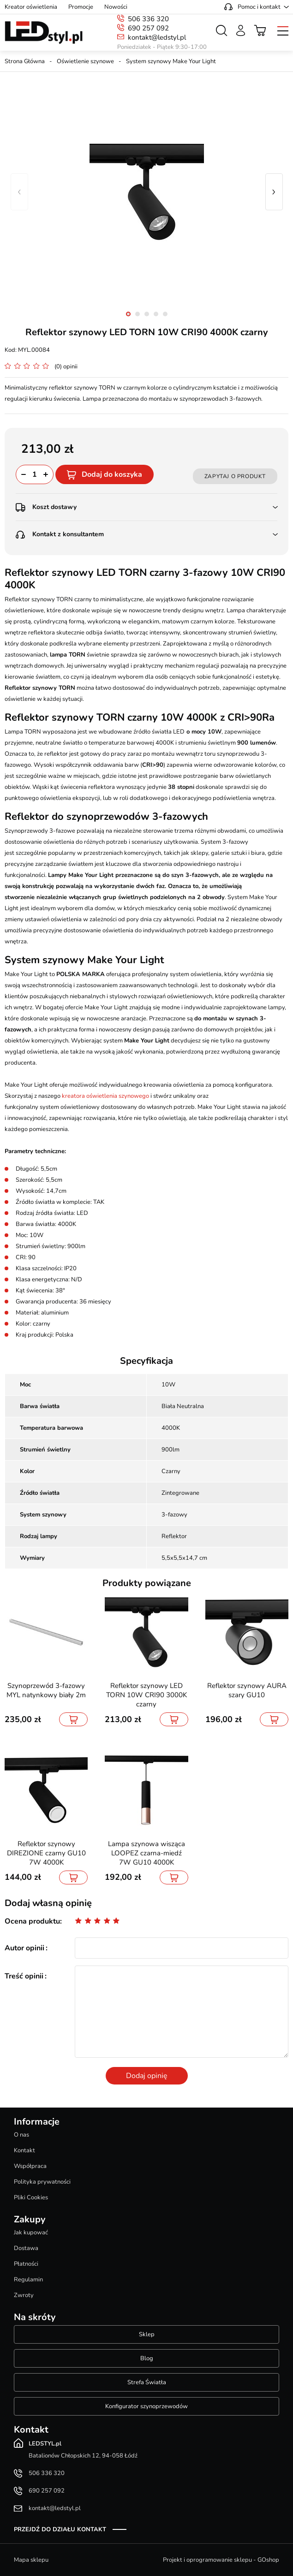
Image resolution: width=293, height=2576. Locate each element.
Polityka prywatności (42, 2182)
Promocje (80, 7)
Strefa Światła (146, 2382)
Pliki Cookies (31, 2197)
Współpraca (30, 2166)
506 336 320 (148, 19)
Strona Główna (25, 61)
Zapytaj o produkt (235, 476)
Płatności (26, 2264)
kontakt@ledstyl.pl (157, 37)
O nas (21, 2135)
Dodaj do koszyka (112, 474)
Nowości (115, 7)
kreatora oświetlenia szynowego (105, 1096)
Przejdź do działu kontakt (60, 2529)
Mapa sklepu (31, 2560)
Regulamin (28, 2279)
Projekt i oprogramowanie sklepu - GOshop (221, 2560)
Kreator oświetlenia (31, 7)
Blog (146, 2358)
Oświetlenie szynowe (85, 61)
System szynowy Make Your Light (171, 61)
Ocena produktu (32, 1921)
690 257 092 (148, 28)
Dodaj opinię (146, 2076)
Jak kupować (31, 2232)
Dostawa (26, 2248)
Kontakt (24, 2150)
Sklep (147, 2334)
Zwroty (24, 2295)
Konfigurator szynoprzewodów (146, 2406)
